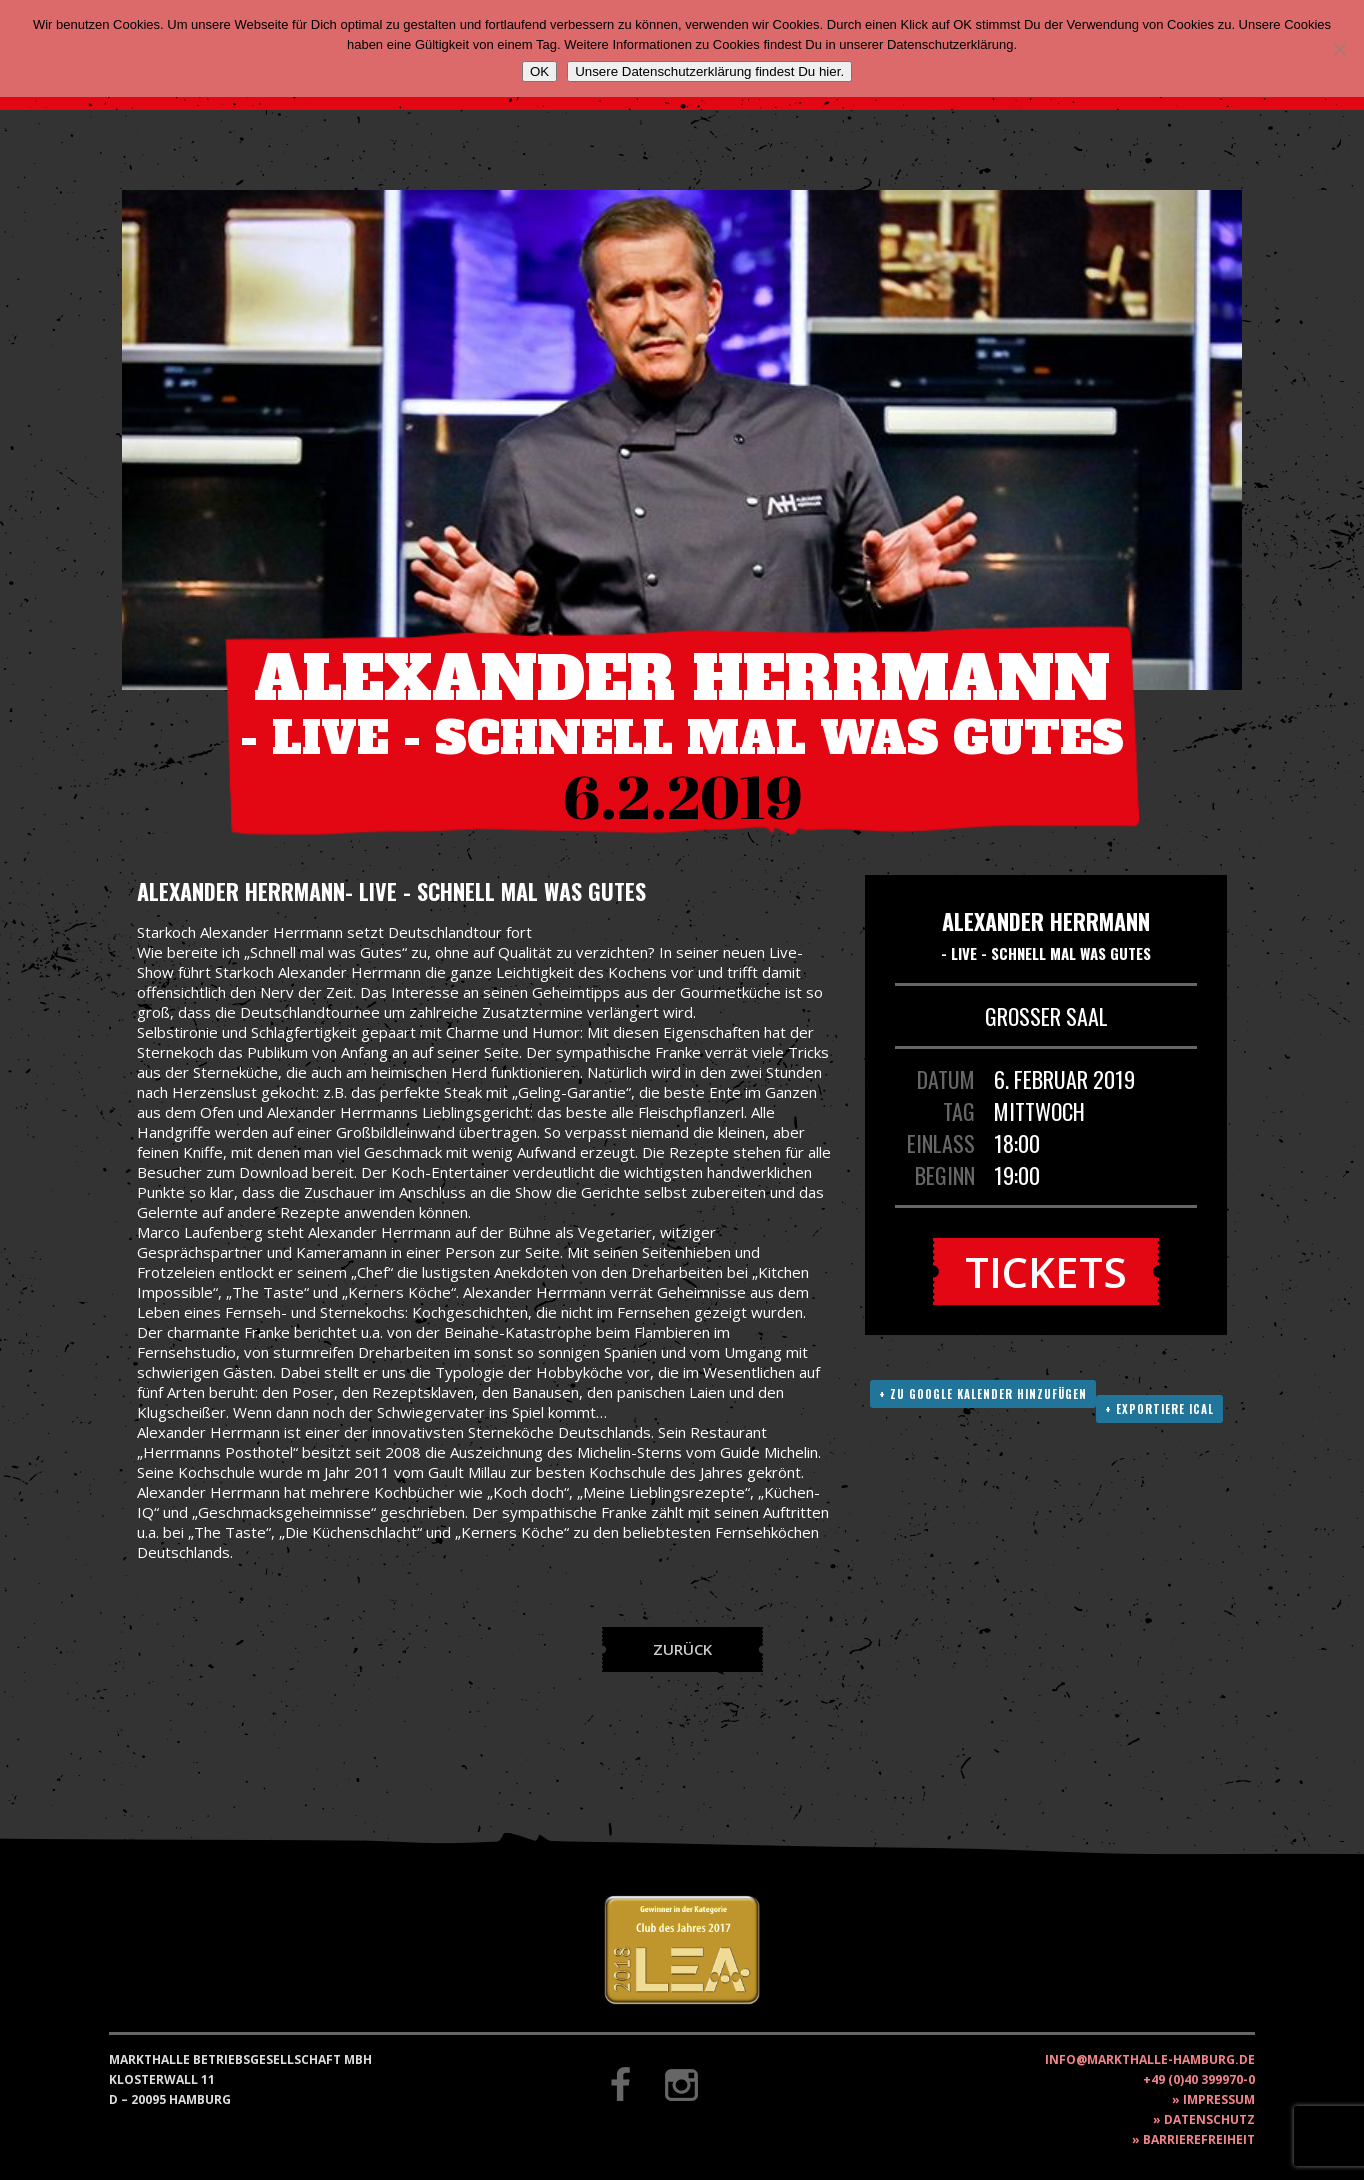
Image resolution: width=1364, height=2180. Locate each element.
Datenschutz (1209, 2119)
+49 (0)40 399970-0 (1199, 2079)
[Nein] (1339, 49)
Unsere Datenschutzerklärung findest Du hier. (709, 71)
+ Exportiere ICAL (1159, 1409)
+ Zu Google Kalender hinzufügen (983, 1394)
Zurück (682, 1649)
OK (539, 71)
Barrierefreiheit (1199, 2139)
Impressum (1219, 2099)
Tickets (1046, 1271)
